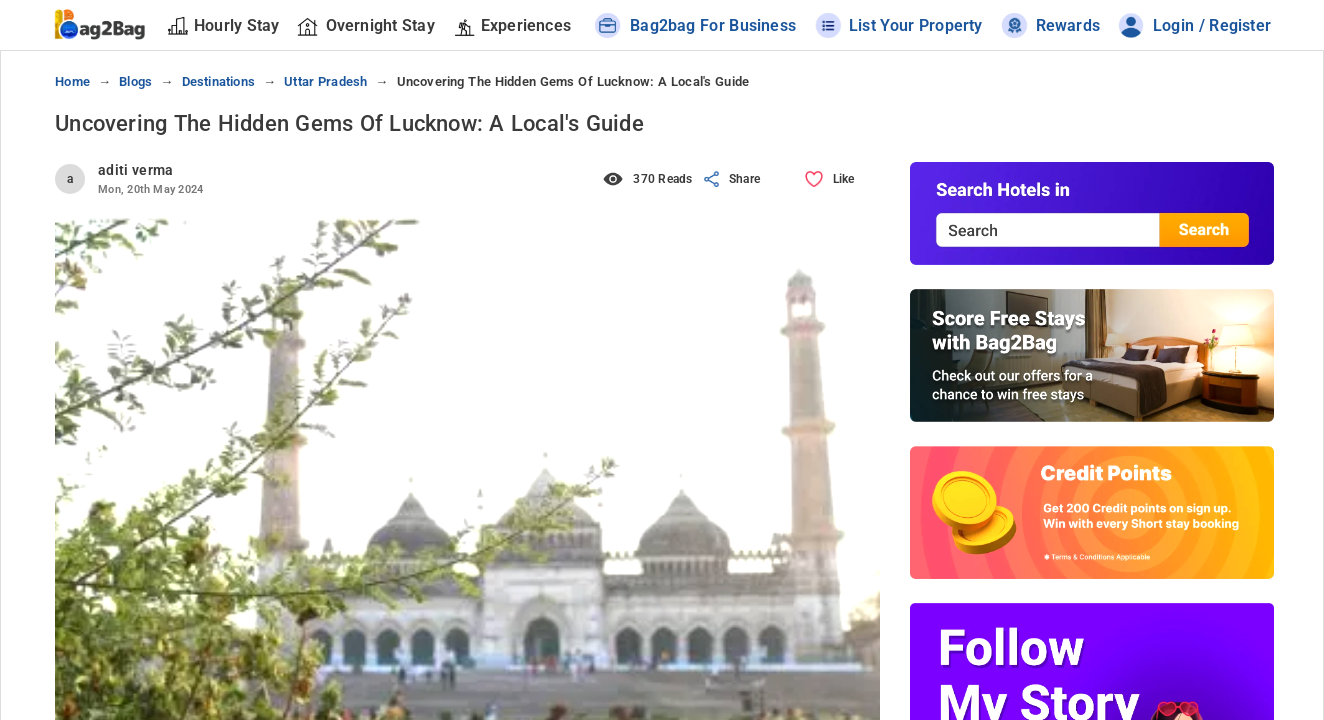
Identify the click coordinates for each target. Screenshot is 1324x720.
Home (72, 81)
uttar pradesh (325, 81)
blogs (135, 81)
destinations (218, 81)
